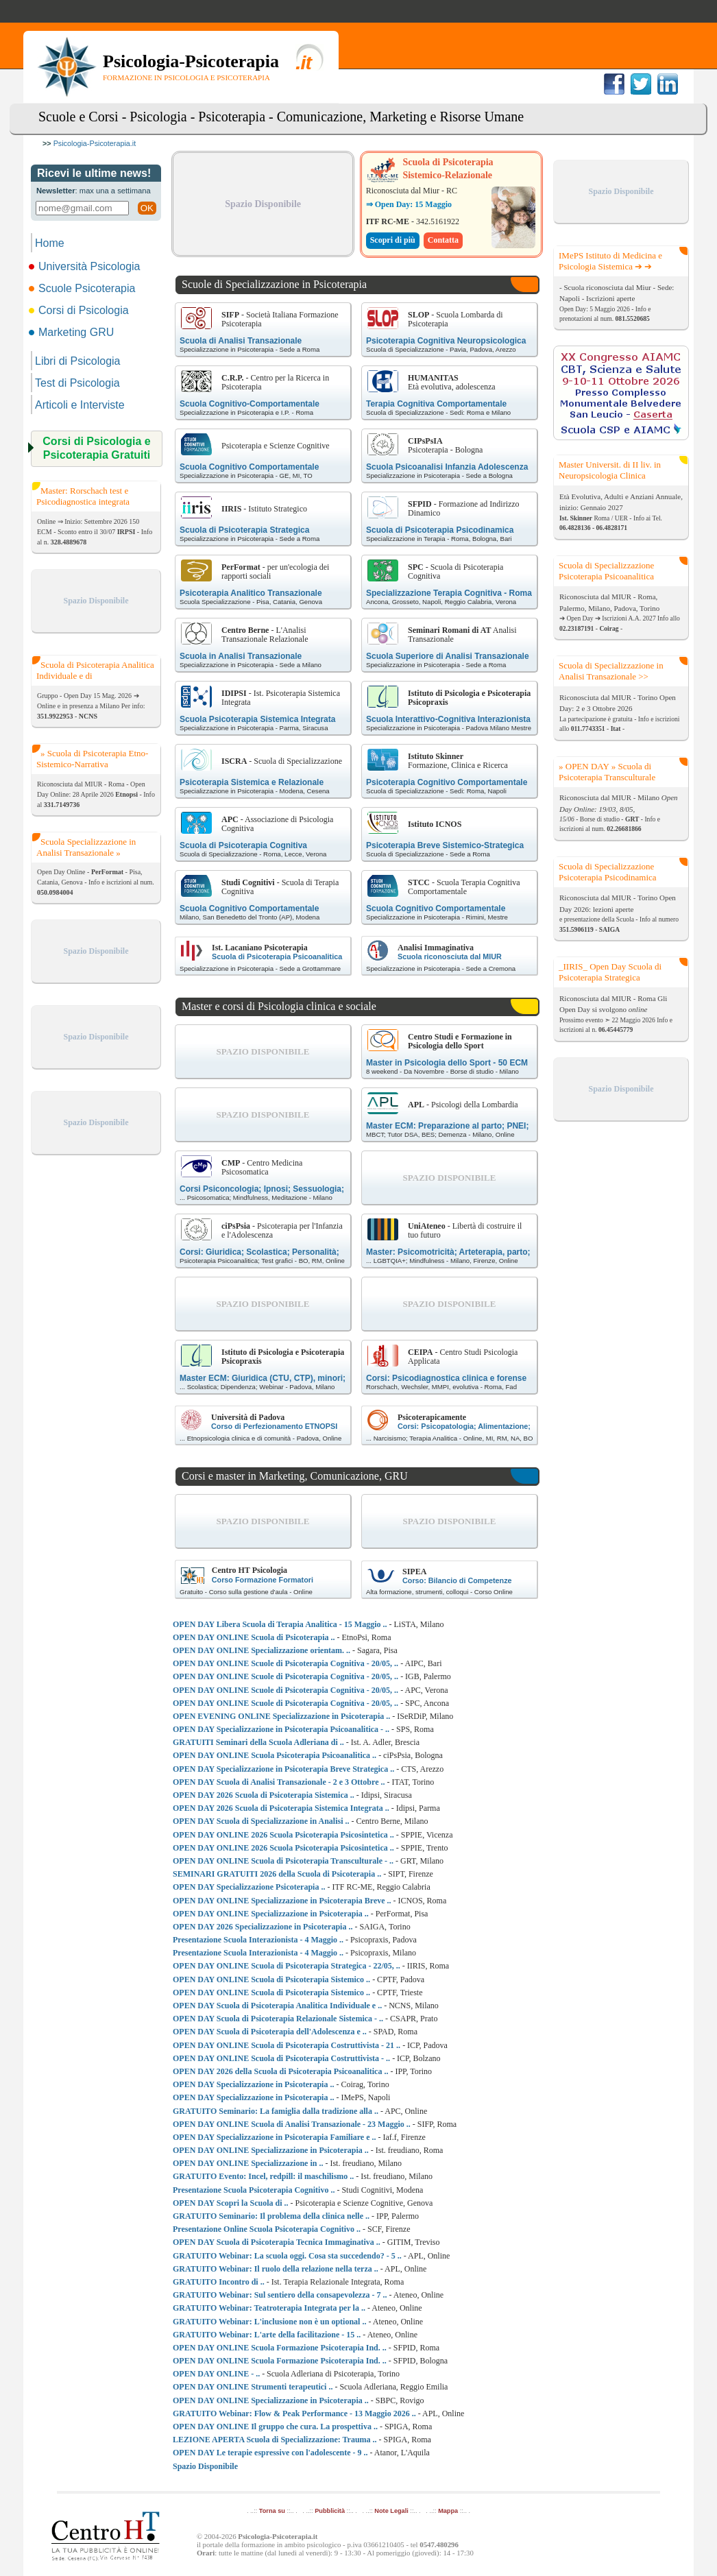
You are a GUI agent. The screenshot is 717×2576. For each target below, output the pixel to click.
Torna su (272, 2510)
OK (147, 208)
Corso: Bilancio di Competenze (457, 1580)
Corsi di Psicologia (80, 310)
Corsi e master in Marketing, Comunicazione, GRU (295, 1476)
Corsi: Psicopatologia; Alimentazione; (464, 1426)
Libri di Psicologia (78, 361)
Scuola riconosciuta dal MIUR (450, 956)
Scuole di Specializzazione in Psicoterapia (274, 284)
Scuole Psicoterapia (83, 288)
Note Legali (391, 2510)
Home (49, 243)
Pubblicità (330, 2510)
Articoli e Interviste (80, 405)
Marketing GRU (72, 332)
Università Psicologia (86, 266)
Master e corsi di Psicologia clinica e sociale (279, 1006)
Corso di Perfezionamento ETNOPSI (274, 1426)
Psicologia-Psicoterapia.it (94, 143)
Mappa (448, 2510)
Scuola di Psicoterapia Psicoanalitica (277, 956)
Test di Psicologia (77, 383)
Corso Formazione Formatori (262, 1580)
